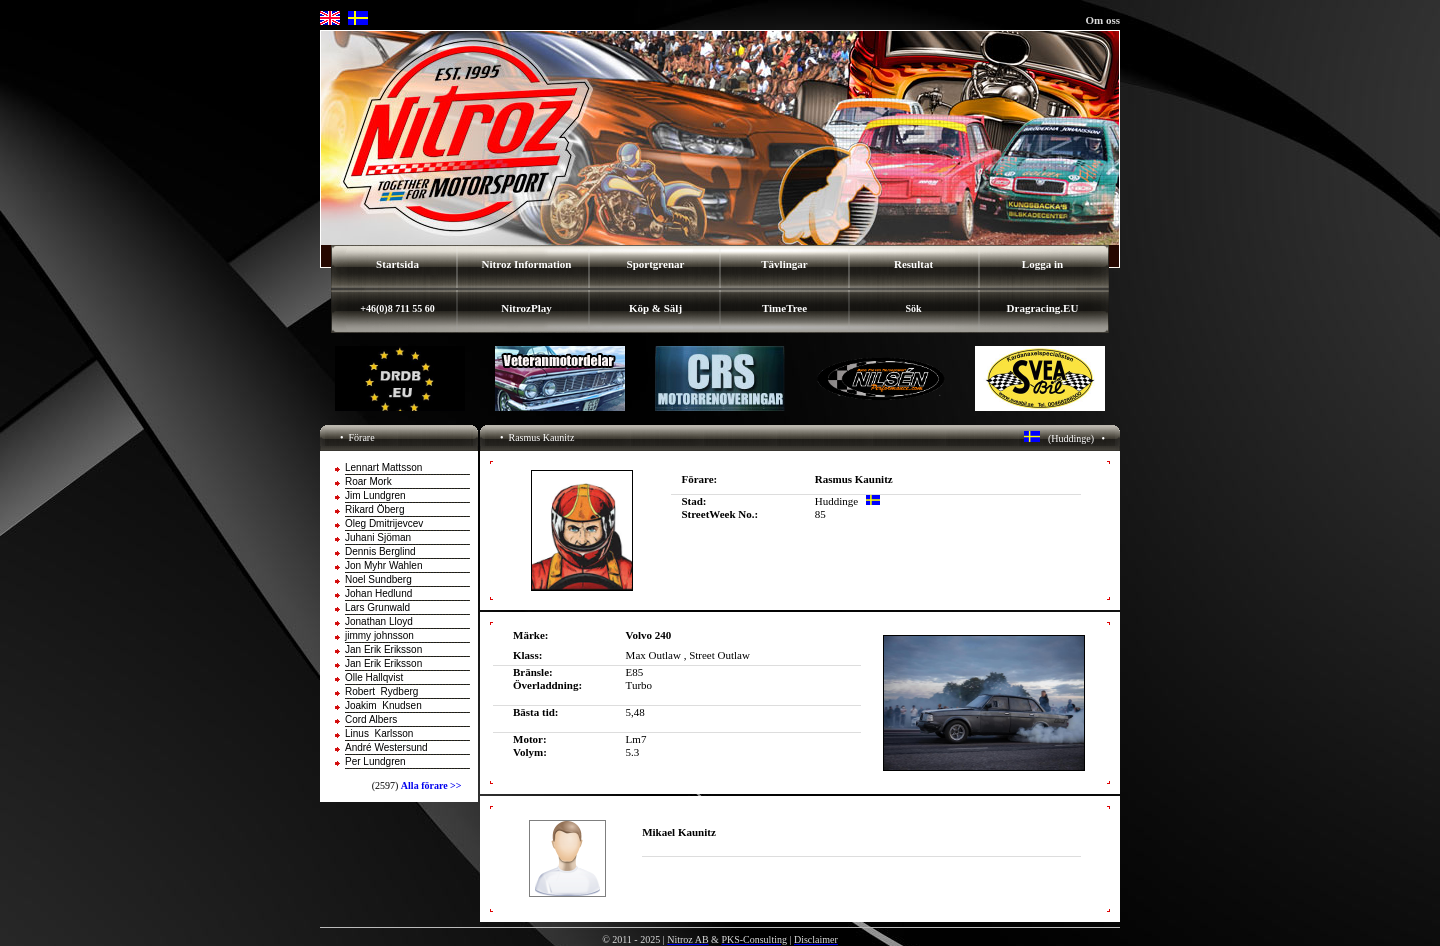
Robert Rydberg (381, 691)
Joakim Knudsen (383, 705)
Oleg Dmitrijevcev (384, 523)
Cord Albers (371, 719)
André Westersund (386, 747)
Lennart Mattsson (383, 467)
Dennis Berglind (380, 551)
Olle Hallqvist (374, 677)
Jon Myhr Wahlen (383, 565)
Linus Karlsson (379, 733)
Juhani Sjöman (378, 537)
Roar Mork (368, 481)
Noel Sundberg (378, 579)
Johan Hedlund (378, 593)
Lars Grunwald (377, 607)
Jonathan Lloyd (379, 621)
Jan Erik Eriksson (383, 649)
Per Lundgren (375, 761)
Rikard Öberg (374, 509)
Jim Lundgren (375, 495)
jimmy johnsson (379, 635)
